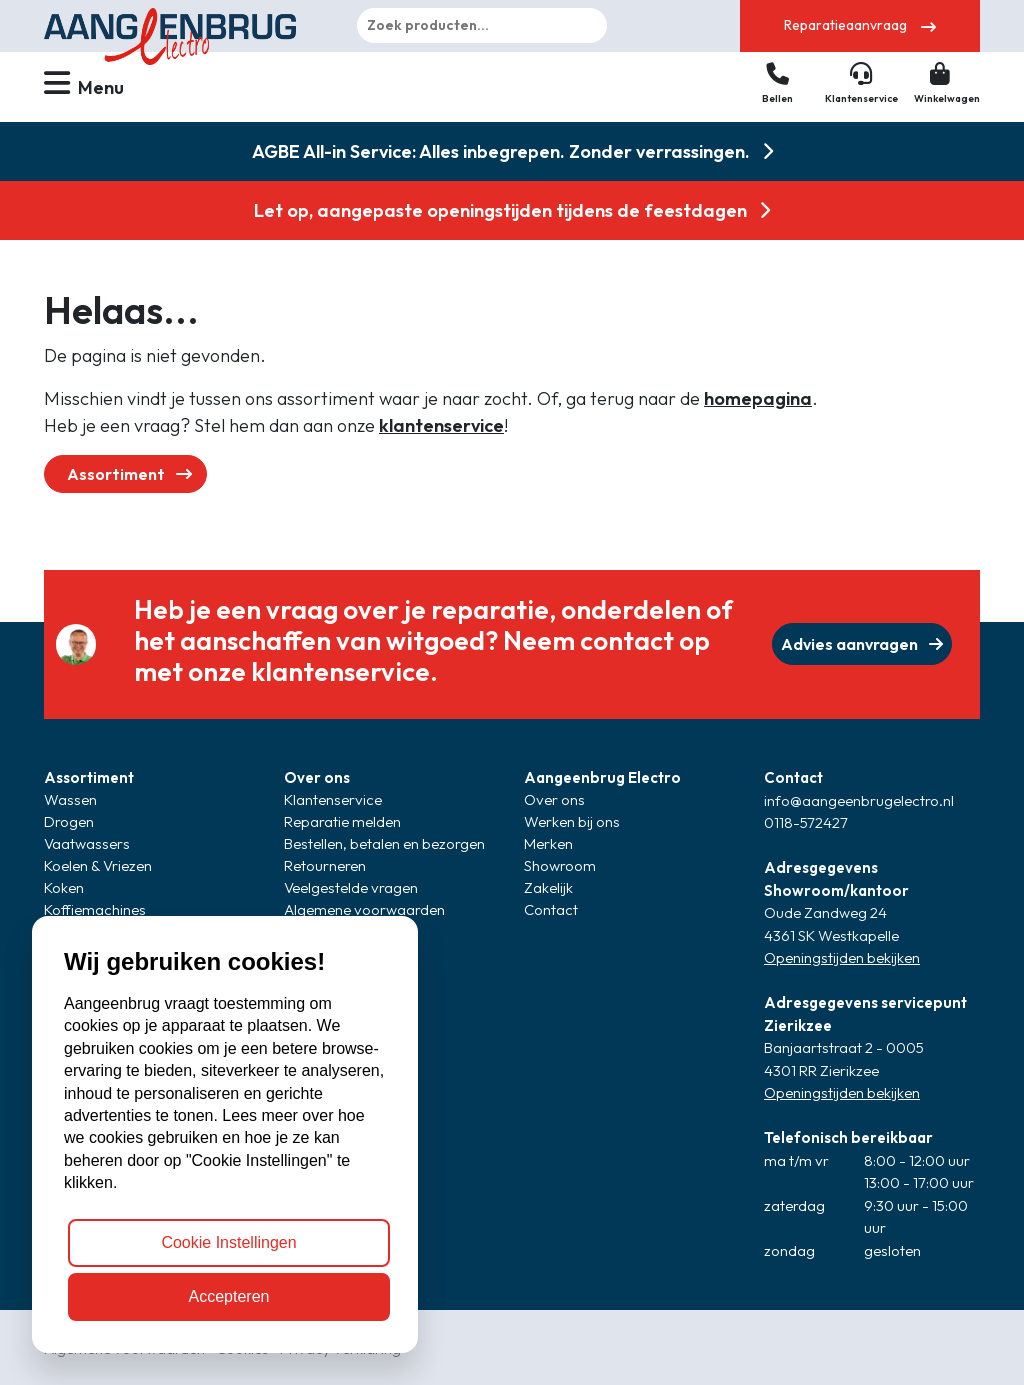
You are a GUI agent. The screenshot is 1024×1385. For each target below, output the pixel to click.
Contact (551, 909)
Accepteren (229, 1296)
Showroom (560, 865)
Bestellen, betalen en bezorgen (384, 843)
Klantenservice (333, 799)
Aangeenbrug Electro (602, 777)
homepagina (758, 398)
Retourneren (325, 865)
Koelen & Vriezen (98, 865)
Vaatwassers (87, 843)
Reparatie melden (342, 821)
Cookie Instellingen (228, 1242)
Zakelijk (548, 887)
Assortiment (129, 474)
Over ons (317, 777)
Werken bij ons (572, 821)
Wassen (70, 799)
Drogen (69, 821)
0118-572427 (806, 822)
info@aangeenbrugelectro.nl (859, 800)
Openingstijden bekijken (842, 957)
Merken (548, 843)
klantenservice (441, 425)
